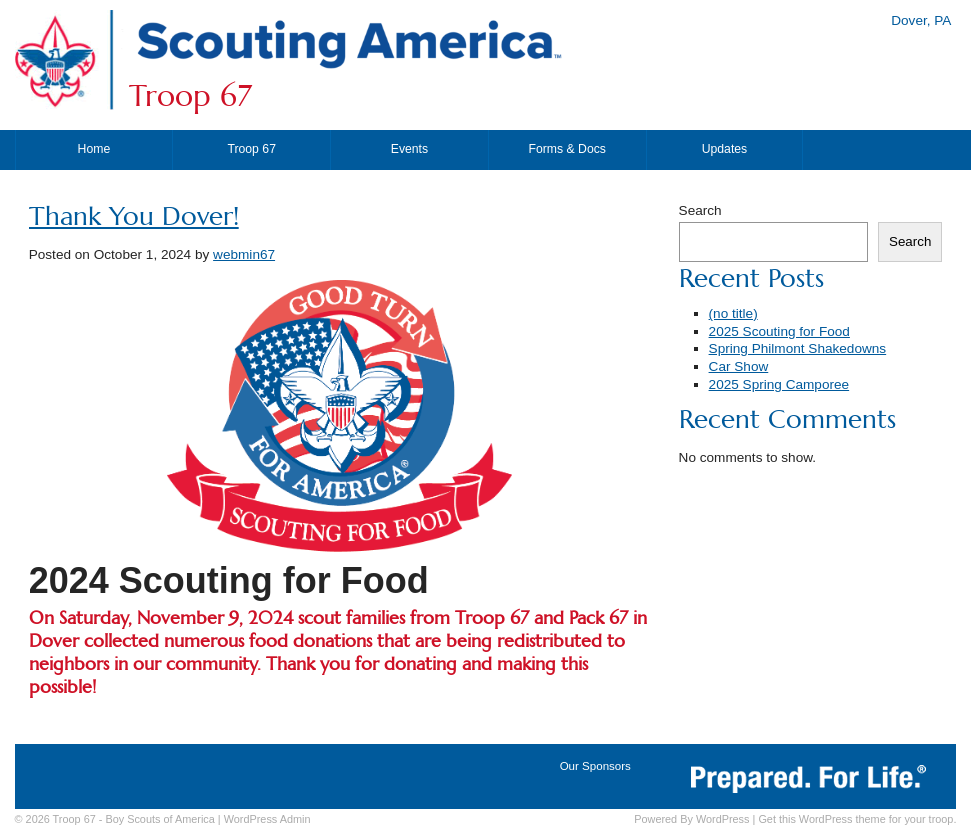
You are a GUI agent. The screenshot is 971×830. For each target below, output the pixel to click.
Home (94, 149)
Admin (267, 819)
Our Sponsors (595, 766)
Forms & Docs (567, 149)
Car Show (739, 366)
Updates (725, 149)
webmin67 (244, 254)
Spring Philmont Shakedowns (798, 348)
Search (700, 210)
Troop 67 (190, 96)
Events (409, 149)
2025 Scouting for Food (779, 331)
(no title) (733, 313)
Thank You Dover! (134, 216)
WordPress (723, 819)
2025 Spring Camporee (779, 384)
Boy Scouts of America (159, 819)
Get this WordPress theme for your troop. (857, 819)
